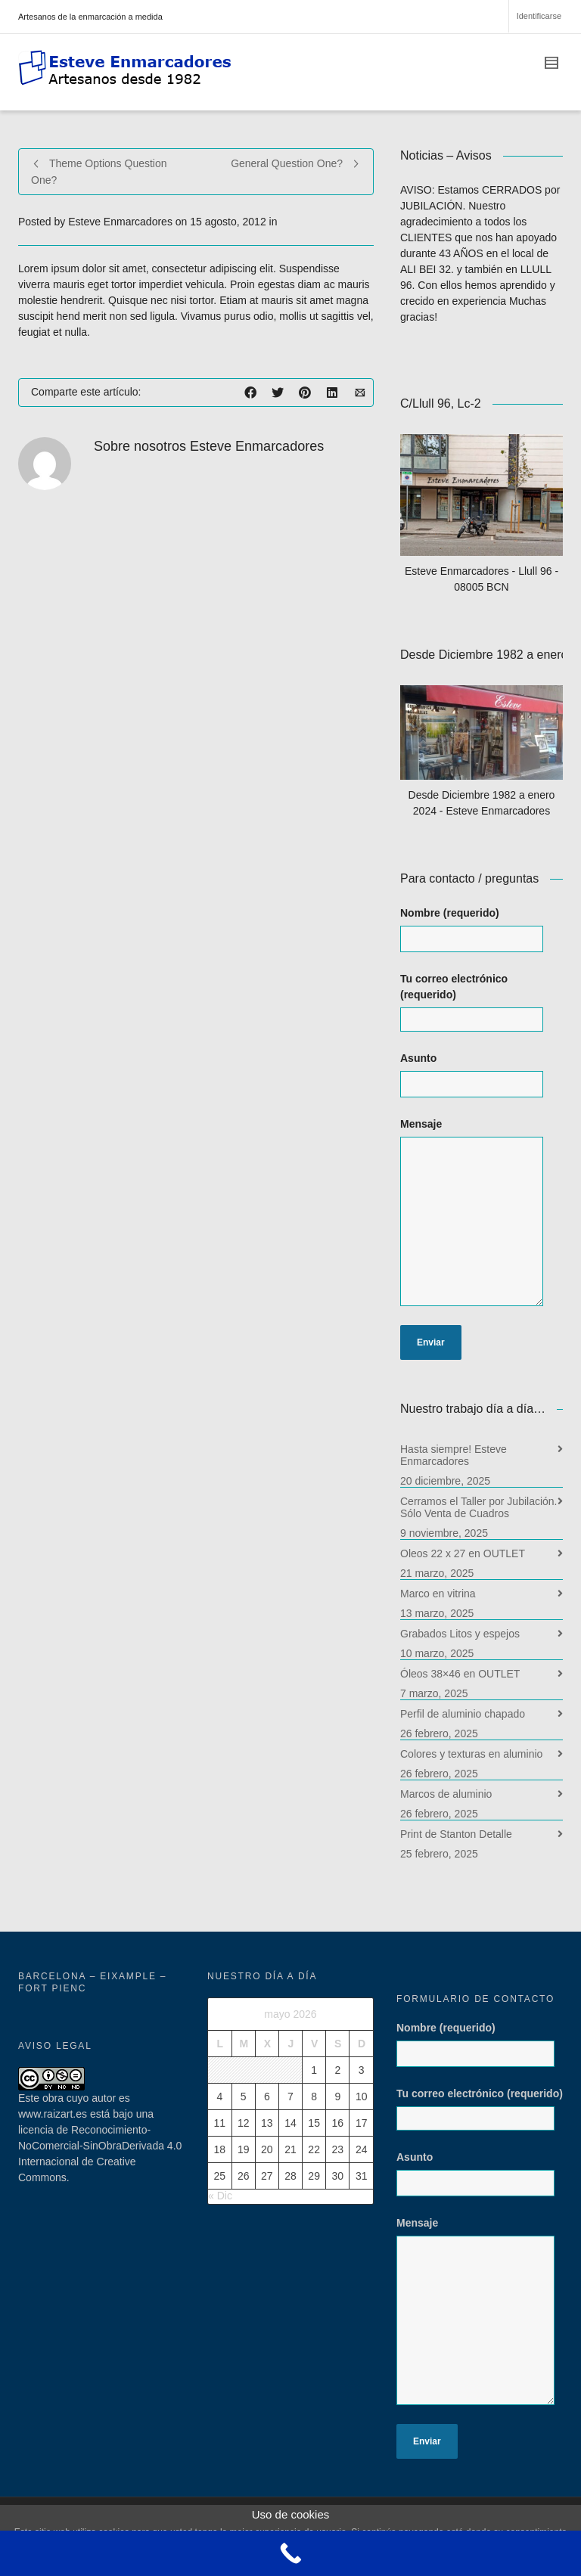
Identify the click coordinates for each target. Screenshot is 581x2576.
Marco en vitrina (438, 1593)
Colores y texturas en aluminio (471, 1754)
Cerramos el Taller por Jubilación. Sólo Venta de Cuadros (479, 1507)
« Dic (220, 2196)
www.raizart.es (52, 2114)
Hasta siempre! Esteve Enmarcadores (453, 1455)
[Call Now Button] (290, 2553)
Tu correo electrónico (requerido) (481, 1002)
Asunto (481, 1082)
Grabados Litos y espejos (460, 1634)
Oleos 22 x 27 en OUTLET (462, 1553)
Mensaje (481, 1219)
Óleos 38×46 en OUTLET (460, 1674)
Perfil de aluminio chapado (462, 1714)
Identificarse (539, 15)
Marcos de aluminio (446, 1794)
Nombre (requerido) (481, 937)
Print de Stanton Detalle (456, 1834)
